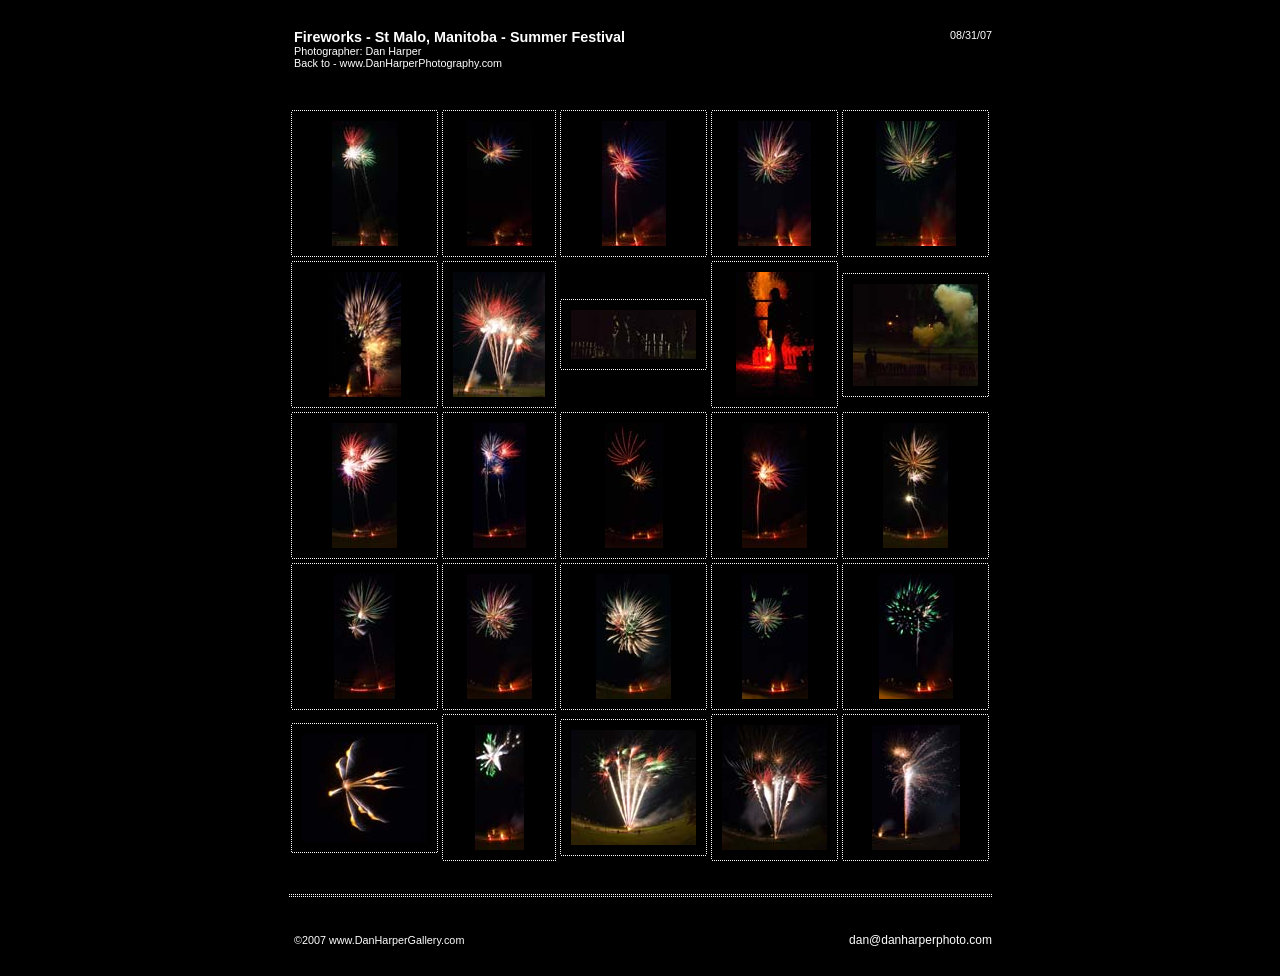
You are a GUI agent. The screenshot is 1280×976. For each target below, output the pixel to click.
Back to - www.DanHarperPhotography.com (398, 63)
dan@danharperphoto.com (920, 940)
